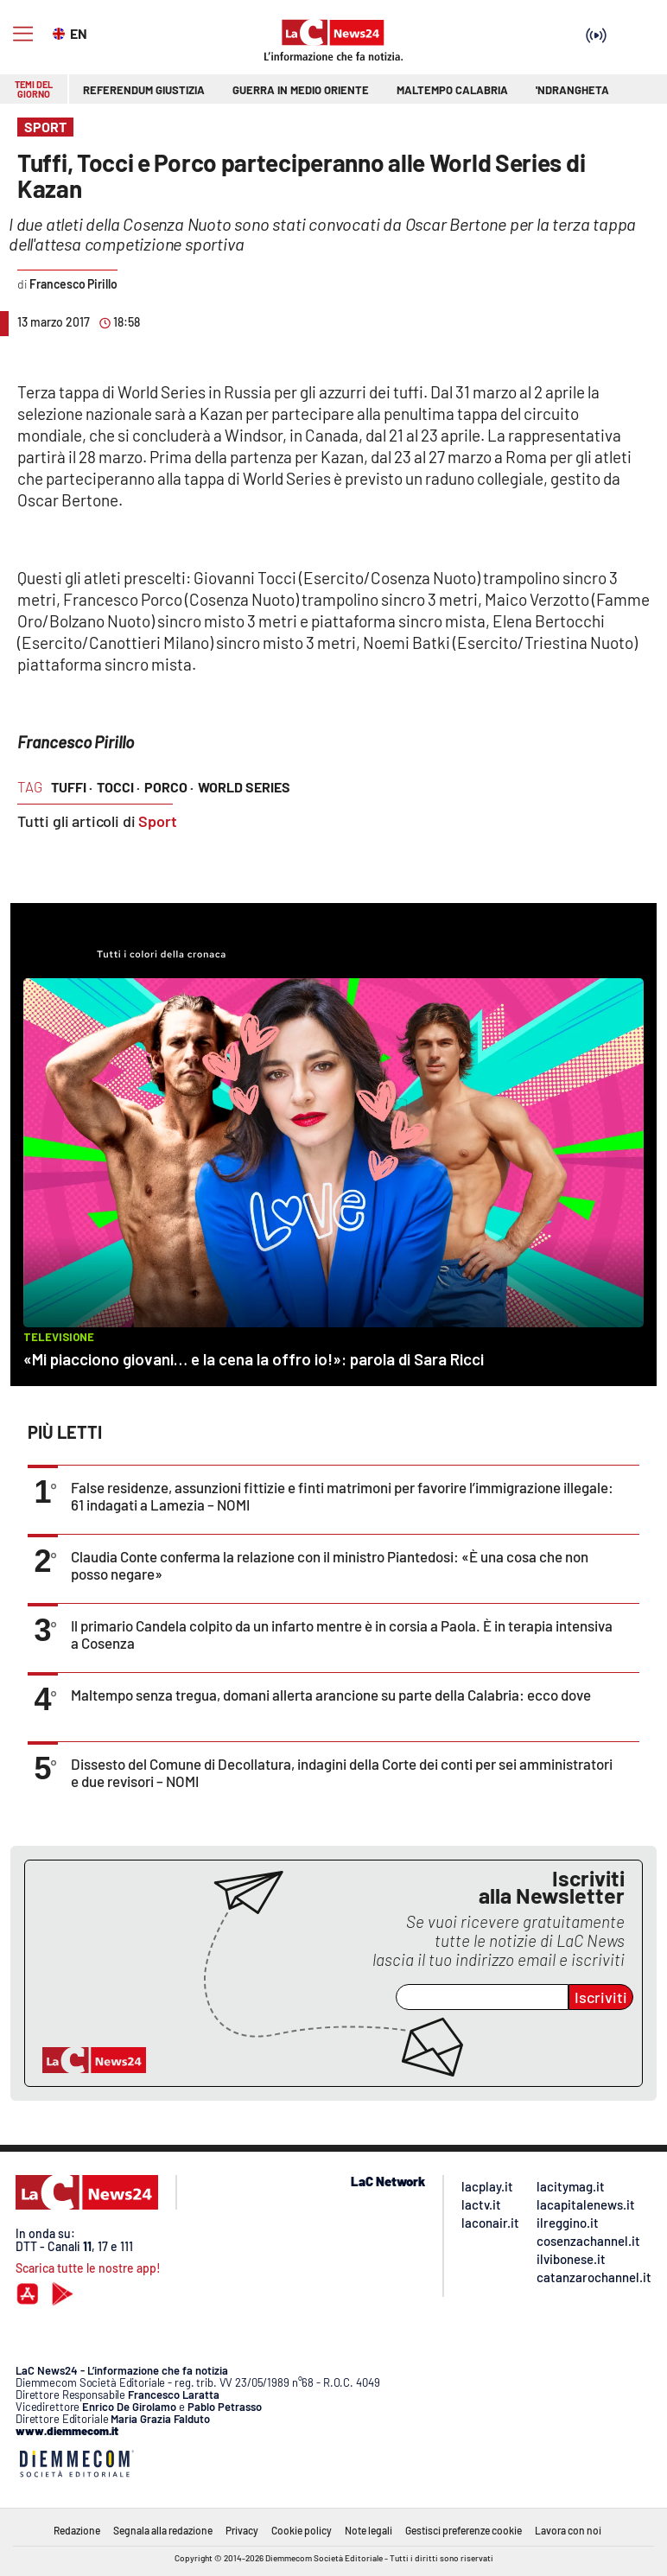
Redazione (77, 2530)
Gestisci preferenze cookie (463, 2530)
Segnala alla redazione (163, 2530)
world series (244, 787)
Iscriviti (601, 1997)
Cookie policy (301, 2530)
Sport (157, 820)
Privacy (242, 2530)
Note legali (368, 2530)
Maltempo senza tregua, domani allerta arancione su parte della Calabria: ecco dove (331, 1694)
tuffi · (71, 787)
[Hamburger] (23, 34)
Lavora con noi (568, 2530)
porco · (169, 787)
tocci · (118, 787)
